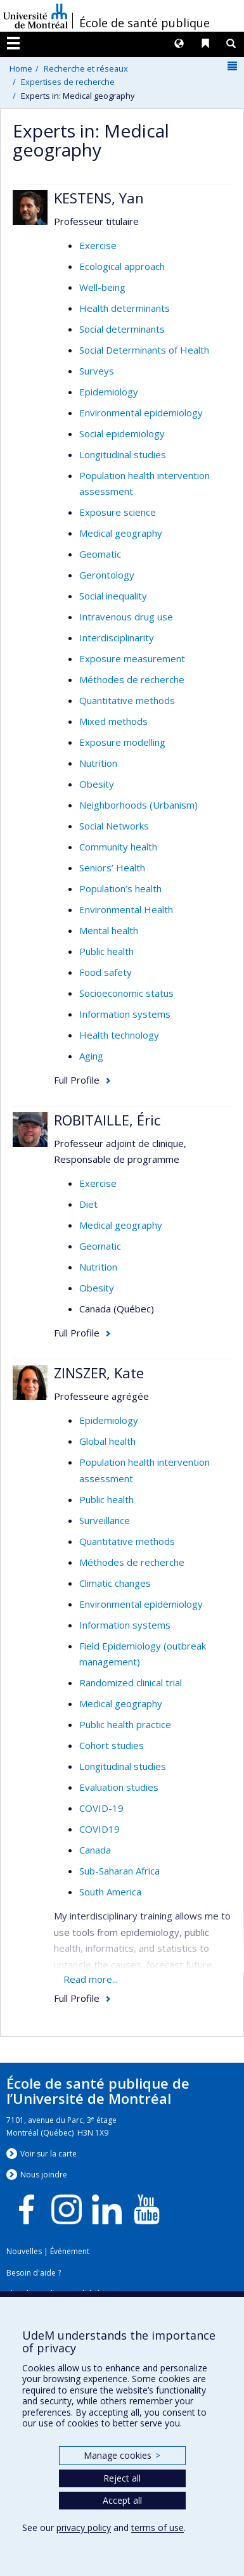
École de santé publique (144, 23)
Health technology (119, 1034)
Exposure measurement (132, 658)
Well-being (102, 287)
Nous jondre (43, 2174)
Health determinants (124, 308)
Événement (69, 2251)
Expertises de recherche (68, 81)
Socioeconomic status (126, 993)
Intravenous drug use (126, 616)
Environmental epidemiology (141, 412)
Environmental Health (126, 909)
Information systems (124, 1014)
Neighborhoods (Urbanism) (138, 804)
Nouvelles (24, 2251)
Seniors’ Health (112, 867)
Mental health (108, 930)
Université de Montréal (35, 16)
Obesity (96, 784)
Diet (88, 1204)
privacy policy (83, 2528)
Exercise (98, 245)
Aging (91, 1055)
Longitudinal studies (122, 454)
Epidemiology (108, 391)
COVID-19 (101, 1808)
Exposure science (117, 512)
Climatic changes (115, 1583)
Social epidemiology (122, 433)
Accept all (122, 2500)
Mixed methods (113, 721)
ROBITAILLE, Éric (107, 1119)
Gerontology (106, 574)
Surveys (96, 370)
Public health (106, 951)
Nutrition (98, 763)
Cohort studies (111, 1745)
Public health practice (125, 1724)
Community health (118, 846)
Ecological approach (122, 266)
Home (21, 68)
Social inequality (113, 595)
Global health (107, 1441)
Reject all (122, 2478)
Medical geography (120, 533)
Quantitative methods (127, 700)
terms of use (157, 2528)
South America (110, 1891)
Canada (95, 1849)
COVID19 (99, 1829)
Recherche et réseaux (86, 68)
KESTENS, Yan (99, 197)
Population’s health (120, 888)
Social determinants (122, 329)
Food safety (105, 972)
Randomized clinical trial (130, 1682)
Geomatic (100, 554)
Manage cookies (122, 2455)
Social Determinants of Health (144, 349)
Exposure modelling (122, 742)
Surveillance (104, 1520)
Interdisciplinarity (116, 637)
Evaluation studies (118, 1787)
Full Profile (77, 1079)
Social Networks (114, 825)
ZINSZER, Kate (99, 1372)
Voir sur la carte (48, 2153)
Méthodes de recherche (131, 679)
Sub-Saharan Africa (119, 1870)
